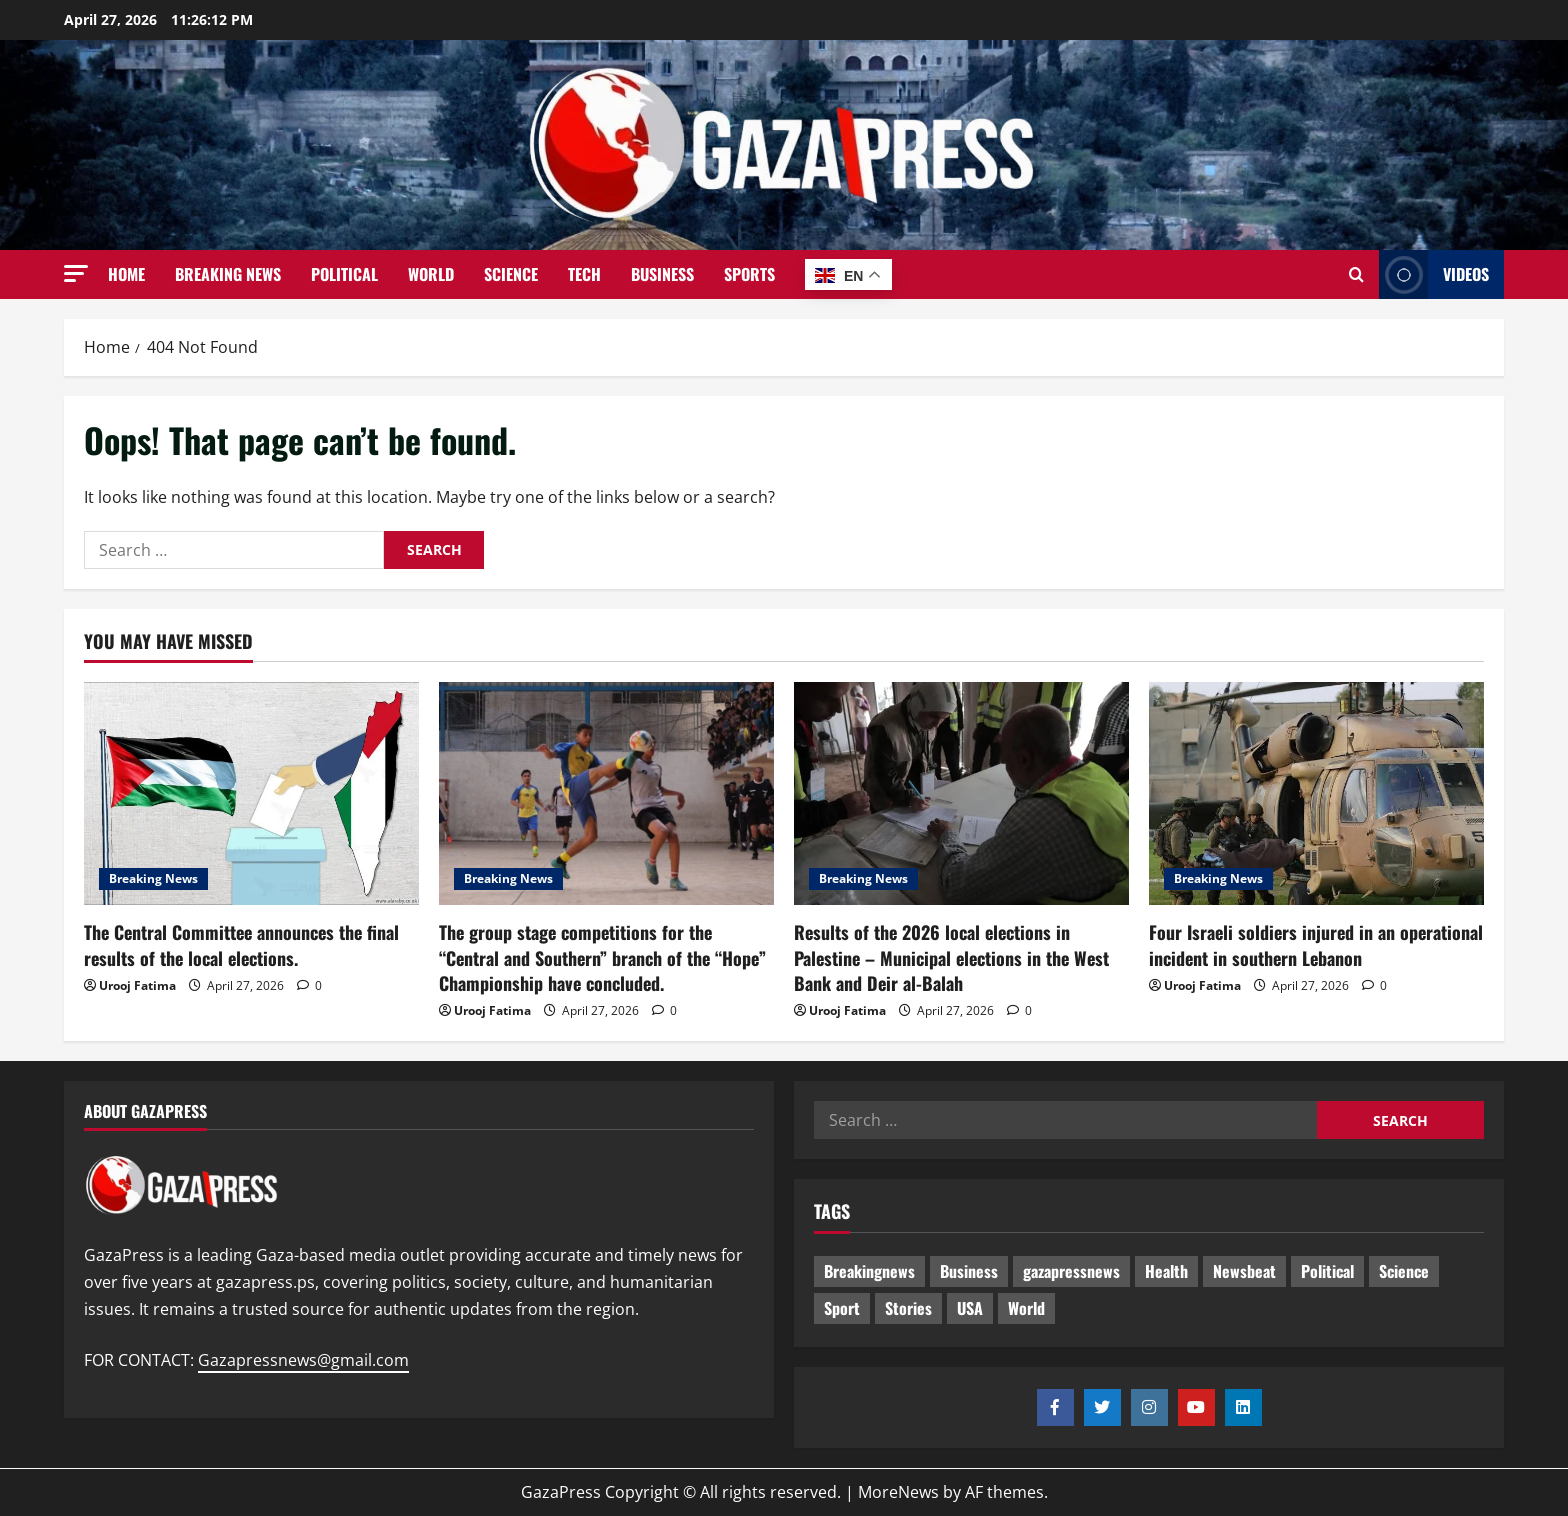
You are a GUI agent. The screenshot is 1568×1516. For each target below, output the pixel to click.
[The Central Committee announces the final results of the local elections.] (251, 793)
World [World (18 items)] (1026, 1308)
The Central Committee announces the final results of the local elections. (241, 944)
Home (126, 274)
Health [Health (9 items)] (1166, 1271)
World (431, 274)
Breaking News (228, 274)
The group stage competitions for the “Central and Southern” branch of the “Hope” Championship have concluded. (602, 957)
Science (511, 274)
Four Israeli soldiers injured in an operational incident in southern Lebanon (1316, 944)
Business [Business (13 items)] (969, 1271)
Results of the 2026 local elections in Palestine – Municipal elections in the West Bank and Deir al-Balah (951, 957)
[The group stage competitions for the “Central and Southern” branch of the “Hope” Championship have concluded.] (606, 793)
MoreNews (898, 1492)
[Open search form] (1356, 275)
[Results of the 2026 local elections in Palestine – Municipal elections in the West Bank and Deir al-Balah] (961, 793)
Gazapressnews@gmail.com (303, 1360)
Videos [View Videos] (1434, 274)
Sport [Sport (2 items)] (842, 1308)
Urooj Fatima (137, 985)
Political (344, 274)
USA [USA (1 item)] (970, 1308)
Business (662, 274)
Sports (749, 274)
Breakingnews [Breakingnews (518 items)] (869, 1271)
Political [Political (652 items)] (1327, 1271)
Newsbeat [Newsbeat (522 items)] (1244, 1271)
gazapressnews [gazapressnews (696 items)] (1071, 1271)
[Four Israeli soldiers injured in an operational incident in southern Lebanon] (1316, 793)
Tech (584, 274)
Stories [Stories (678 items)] (908, 1308)
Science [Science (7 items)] (1404, 1271)
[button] (76, 273)
